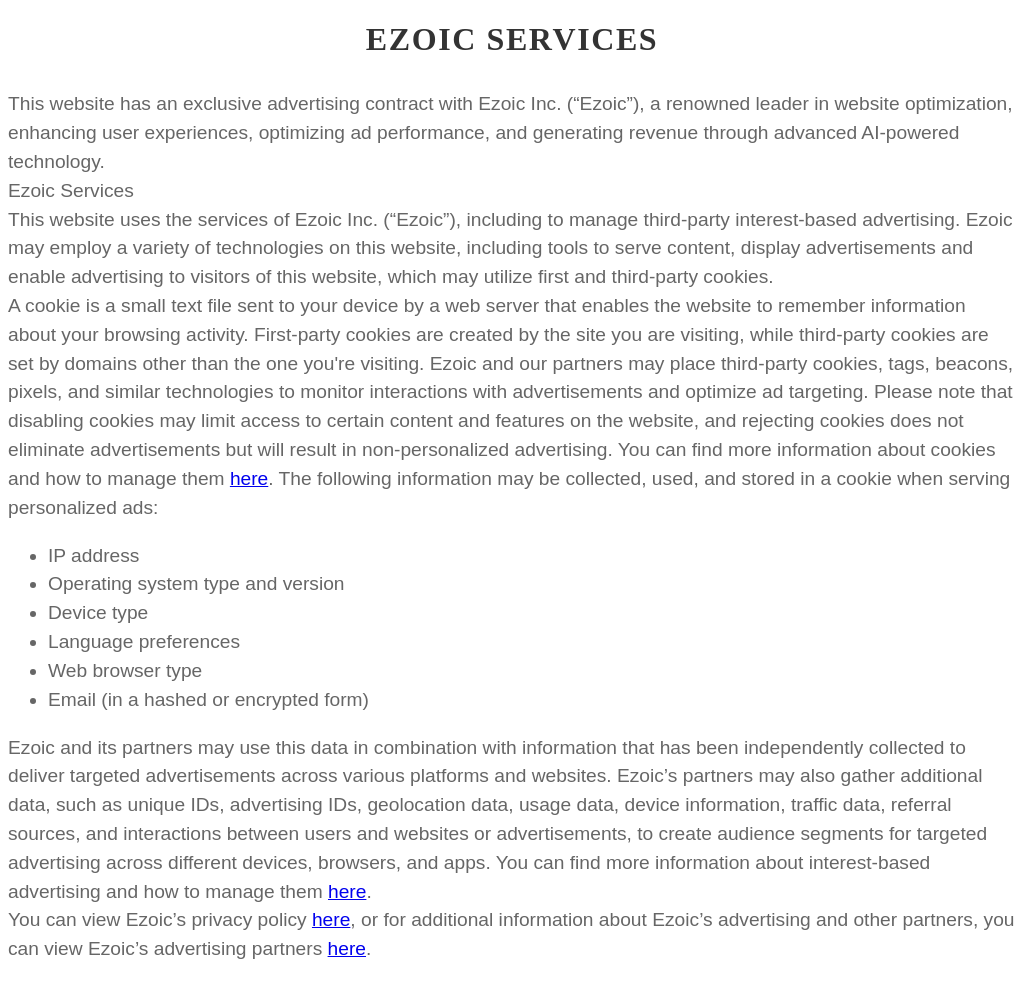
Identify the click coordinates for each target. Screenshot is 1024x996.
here (249, 478)
